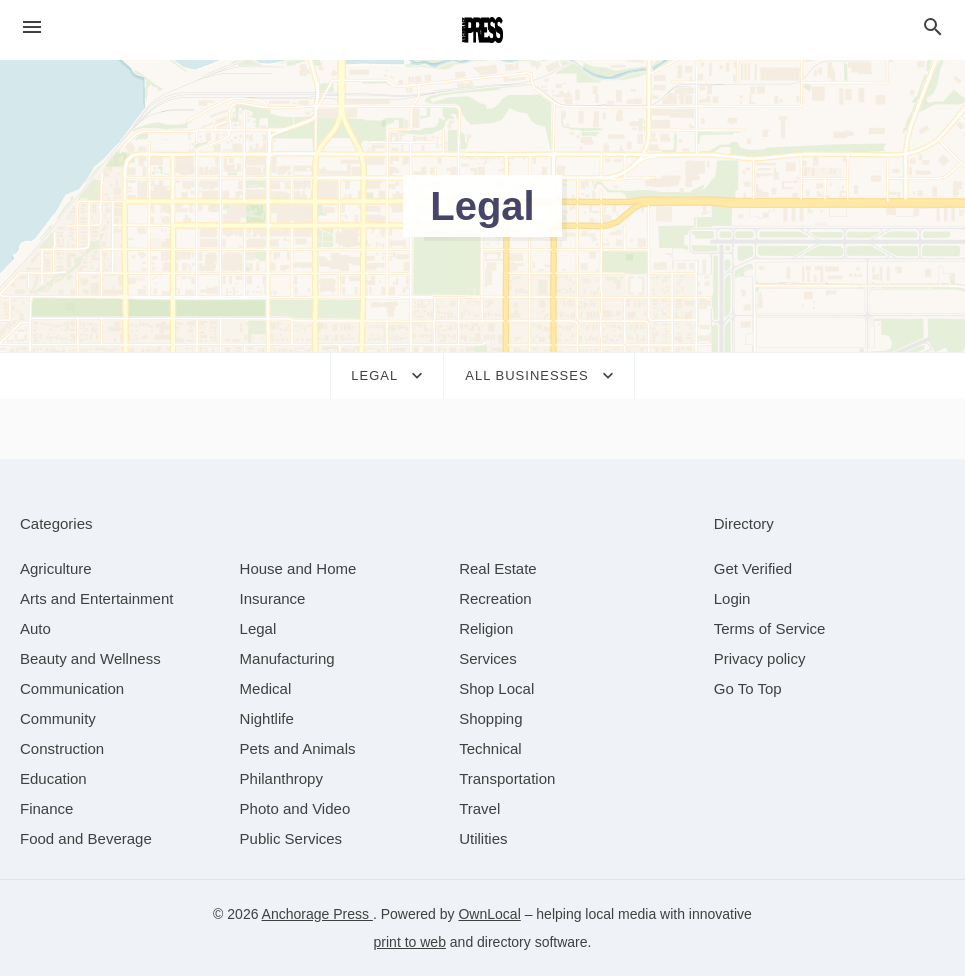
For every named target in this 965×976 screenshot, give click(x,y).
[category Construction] (62, 748)
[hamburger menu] (32, 27)
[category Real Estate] (498, 568)
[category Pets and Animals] (298, 748)
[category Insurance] (273, 598)
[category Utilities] (483, 838)
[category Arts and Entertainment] (96, 598)
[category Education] (53, 778)
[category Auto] (35, 628)
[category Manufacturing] (287, 658)
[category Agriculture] (56, 568)
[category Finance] (46, 808)
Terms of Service (770, 628)
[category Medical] (266, 688)
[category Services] (488, 658)
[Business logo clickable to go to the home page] (483, 30)
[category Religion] (486, 628)
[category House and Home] (298, 568)
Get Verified (753, 568)
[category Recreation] (495, 598)
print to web (410, 942)
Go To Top (748, 688)
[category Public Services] (291, 838)
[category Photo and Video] (295, 808)
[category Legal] (258, 628)
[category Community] (58, 718)
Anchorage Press (317, 914)
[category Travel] (479, 808)
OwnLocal (489, 914)
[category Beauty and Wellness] (90, 658)
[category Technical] (490, 748)
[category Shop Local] (496, 688)
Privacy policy (760, 658)
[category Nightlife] (267, 718)
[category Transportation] (507, 778)
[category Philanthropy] (281, 778)
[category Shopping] (490, 718)
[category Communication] (72, 688)
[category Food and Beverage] (86, 838)
